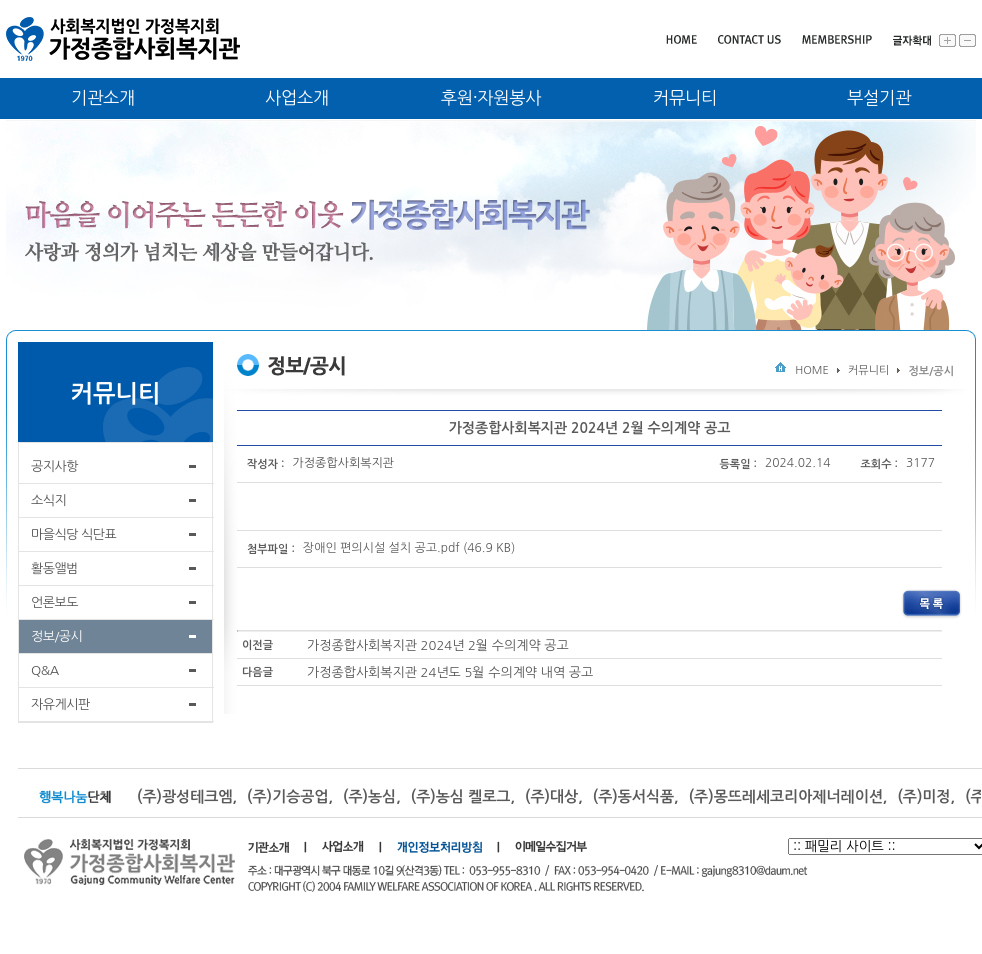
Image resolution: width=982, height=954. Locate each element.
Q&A (45, 670)
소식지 (48, 500)
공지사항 (54, 466)
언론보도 (54, 602)
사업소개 (297, 98)
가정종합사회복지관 (344, 463)
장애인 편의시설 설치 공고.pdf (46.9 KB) (409, 549)
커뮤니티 (685, 98)
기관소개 (103, 98)
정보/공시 (56, 636)
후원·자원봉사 (491, 98)
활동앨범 (54, 568)
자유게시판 (60, 704)
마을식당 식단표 (73, 534)
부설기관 (879, 98)
